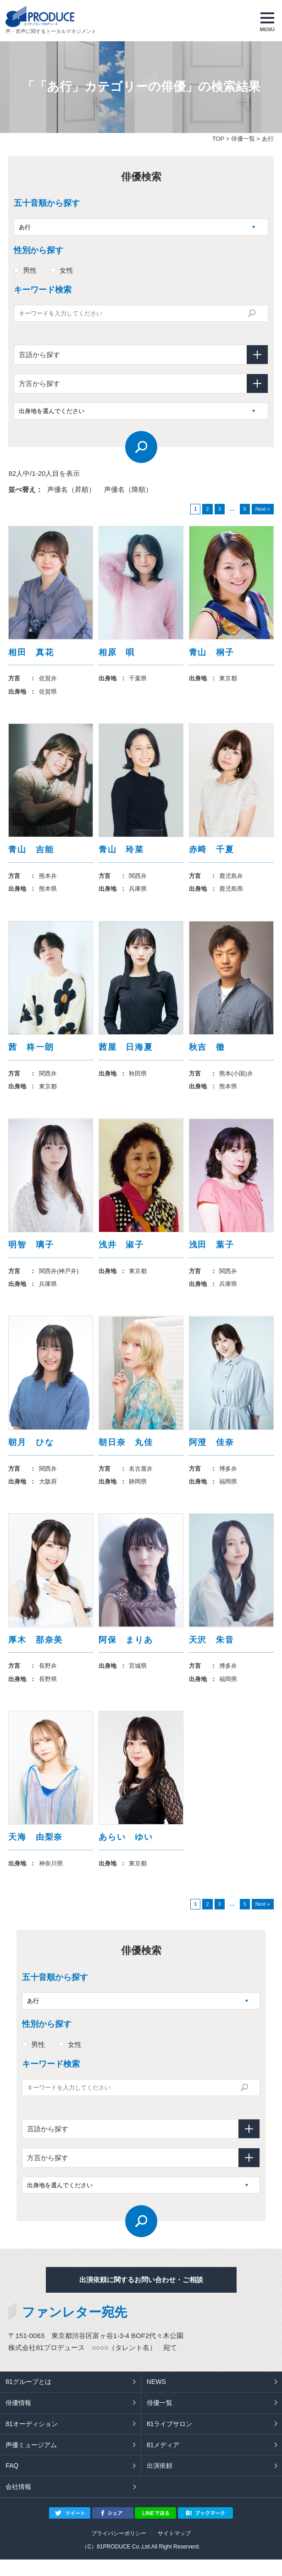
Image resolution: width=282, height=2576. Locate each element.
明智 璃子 (31, 1253)
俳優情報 (18, 2419)
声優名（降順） (128, 489)
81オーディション (32, 2440)
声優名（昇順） (71, 489)
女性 (66, 270)
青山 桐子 (211, 653)
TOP (218, 138)
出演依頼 (159, 2482)
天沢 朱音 (211, 1652)
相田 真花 (31, 653)
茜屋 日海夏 (126, 1053)
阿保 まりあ (126, 1652)
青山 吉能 (31, 853)
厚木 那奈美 (35, 1652)
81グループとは (28, 2398)
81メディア (163, 2461)
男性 (30, 270)
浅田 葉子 (211, 1253)
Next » (262, 509)
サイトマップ (174, 2550)
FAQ (12, 2482)
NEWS (156, 2398)
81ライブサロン (170, 2440)
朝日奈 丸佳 (126, 1452)
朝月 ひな (31, 1452)
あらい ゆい (126, 1852)
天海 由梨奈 (35, 1852)
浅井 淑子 (121, 1253)
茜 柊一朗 (31, 1053)
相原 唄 (117, 653)
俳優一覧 (243, 138)
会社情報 (18, 2503)
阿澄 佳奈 (211, 1452)
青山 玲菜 (121, 853)
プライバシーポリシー (118, 2550)
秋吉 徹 (207, 1053)
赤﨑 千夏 (211, 853)
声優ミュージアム (31, 2461)
